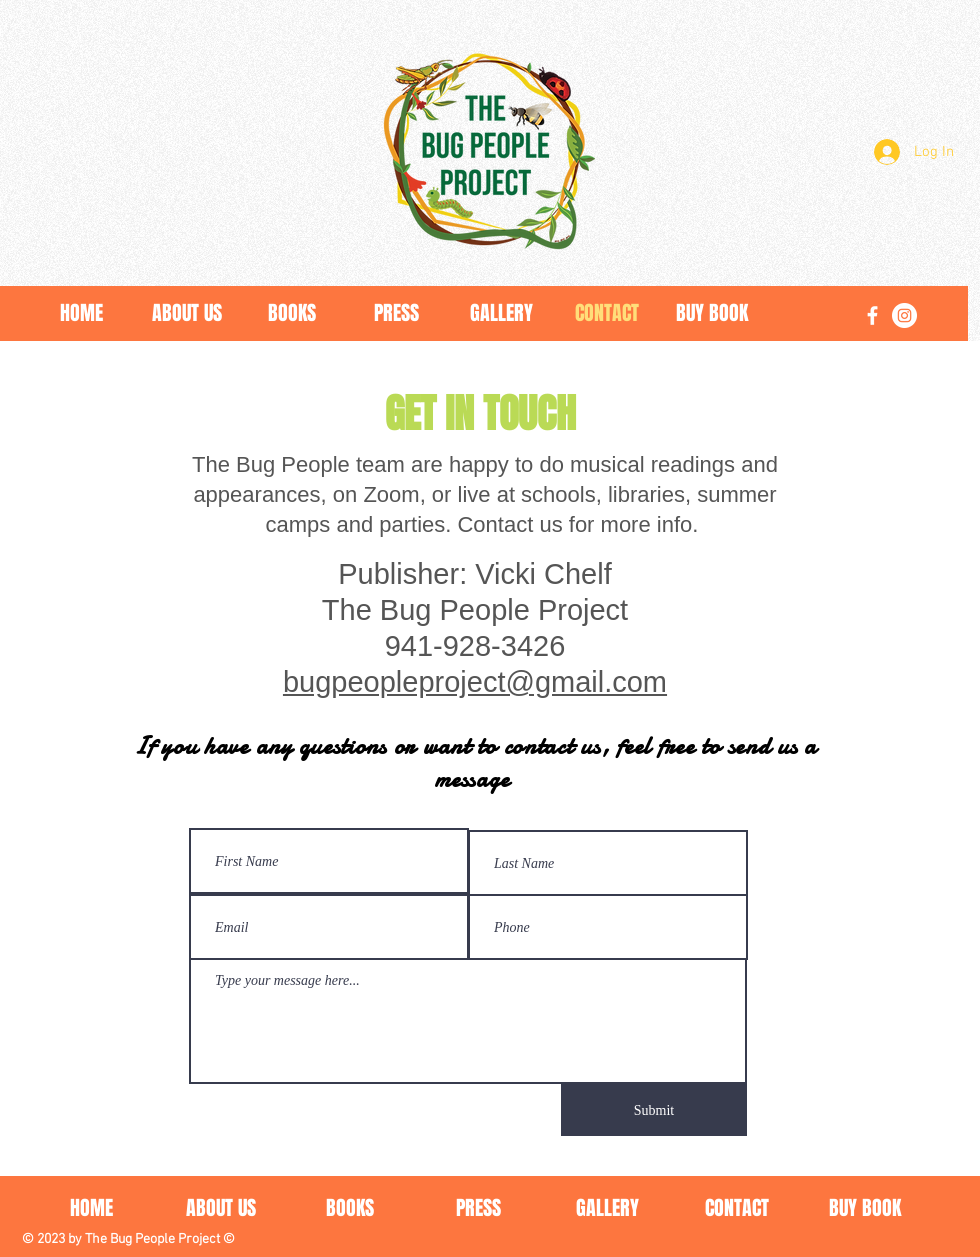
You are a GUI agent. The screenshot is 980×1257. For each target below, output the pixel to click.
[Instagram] (904, 315)
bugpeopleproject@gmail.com (475, 682)
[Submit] (654, 1110)
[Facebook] (872, 315)
